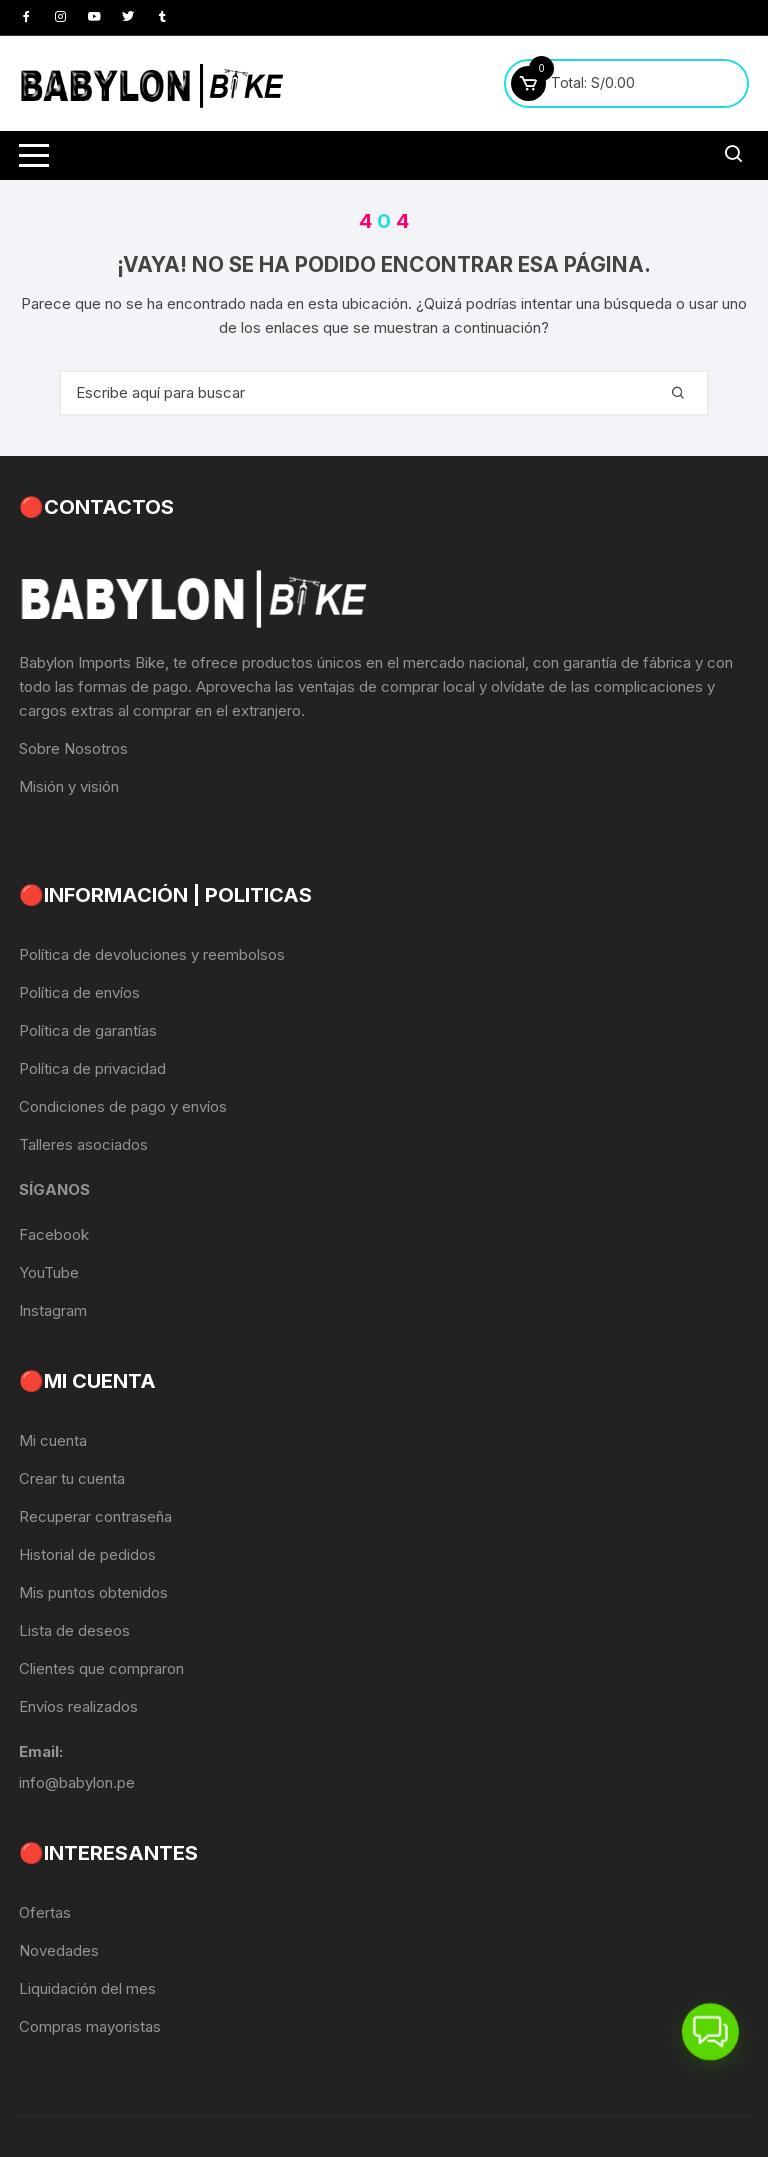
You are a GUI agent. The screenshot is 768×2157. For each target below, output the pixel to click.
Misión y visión (69, 786)
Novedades (59, 1950)
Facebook (54, 1234)
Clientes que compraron (101, 1668)
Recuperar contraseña (95, 1516)
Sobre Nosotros (73, 748)
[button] (709, 2027)
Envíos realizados (78, 1706)
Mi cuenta (53, 1440)
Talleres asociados (83, 1144)
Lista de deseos (74, 1630)
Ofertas (45, 1912)
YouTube (49, 1272)
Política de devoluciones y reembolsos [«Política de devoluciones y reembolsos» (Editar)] (152, 954)
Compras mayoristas (90, 2026)
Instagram (53, 1310)
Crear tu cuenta (72, 1478)
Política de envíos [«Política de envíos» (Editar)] (79, 992)
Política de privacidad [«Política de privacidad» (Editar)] (92, 1068)
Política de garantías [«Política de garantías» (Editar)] (88, 1030)
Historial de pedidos (87, 1554)
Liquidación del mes (87, 1988)
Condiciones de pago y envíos (123, 1106)
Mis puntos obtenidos (93, 1592)
